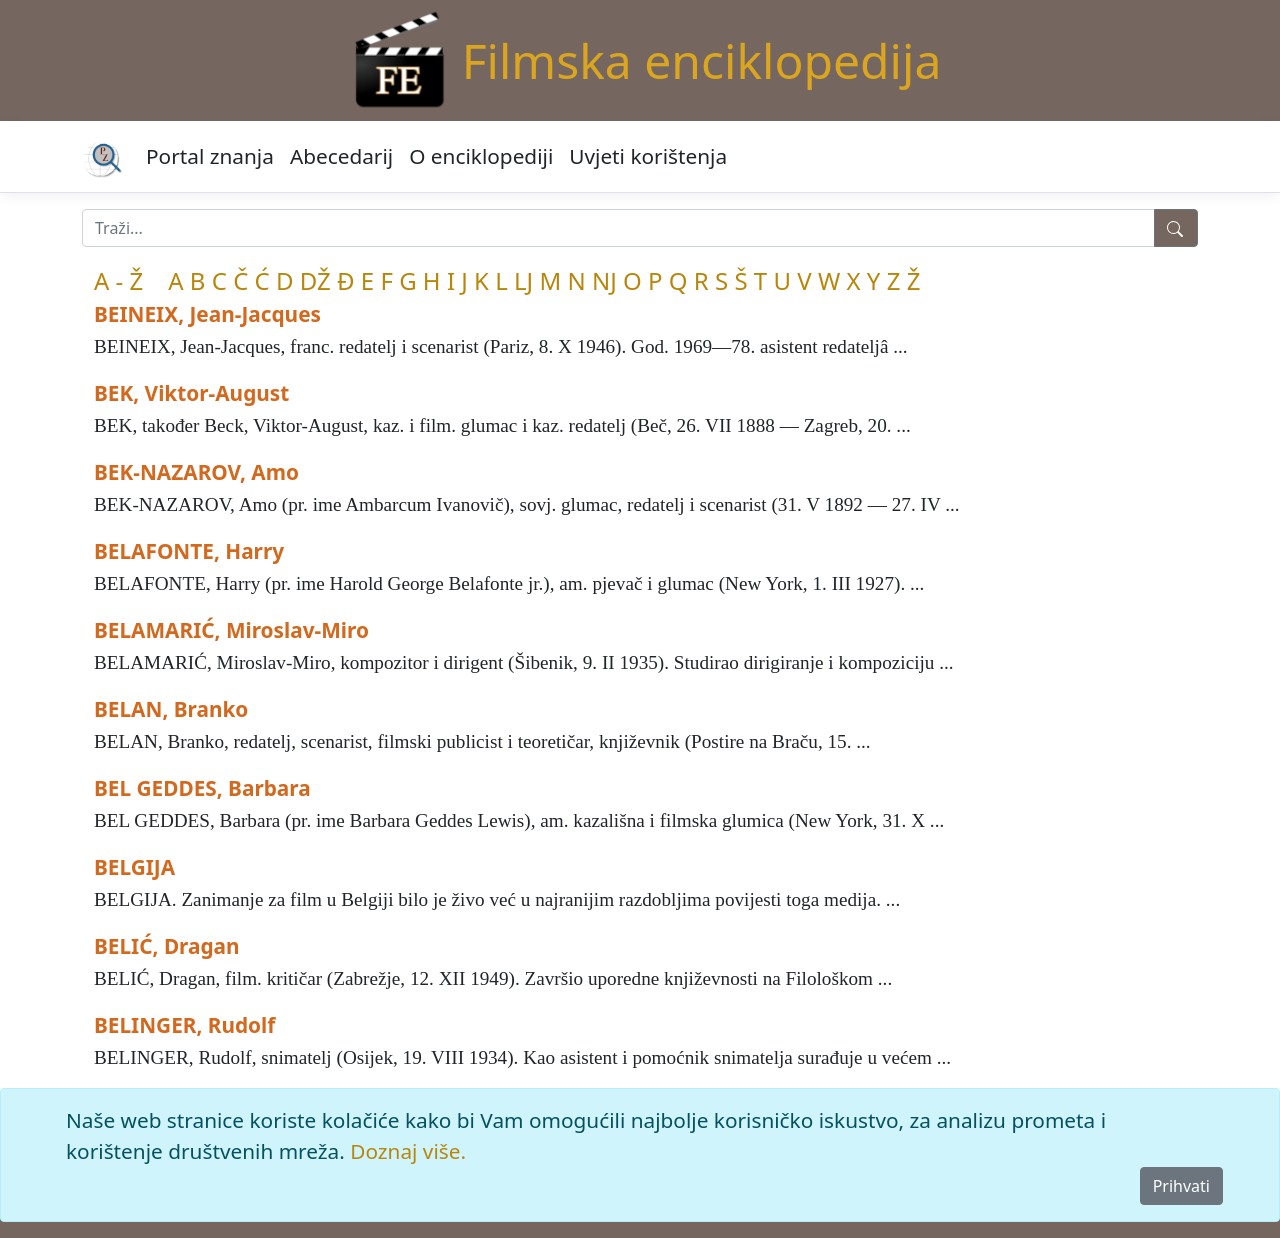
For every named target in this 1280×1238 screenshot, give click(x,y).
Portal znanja (210, 156)
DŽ (315, 280)
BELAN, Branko (171, 709)
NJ (604, 280)
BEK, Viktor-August (191, 393)
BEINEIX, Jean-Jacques (207, 314)
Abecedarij (341, 156)
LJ (523, 280)
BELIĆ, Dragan (167, 946)
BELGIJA (134, 867)
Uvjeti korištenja (648, 156)
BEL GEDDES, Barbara (202, 788)
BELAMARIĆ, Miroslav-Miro (231, 630)
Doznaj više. (408, 1151)
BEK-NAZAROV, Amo (196, 472)
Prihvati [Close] (1181, 1186)
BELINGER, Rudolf (184, 1025)
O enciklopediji (481, 156)
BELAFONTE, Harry (189, 551)
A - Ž (118, 280)
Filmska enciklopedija (702, 60)
